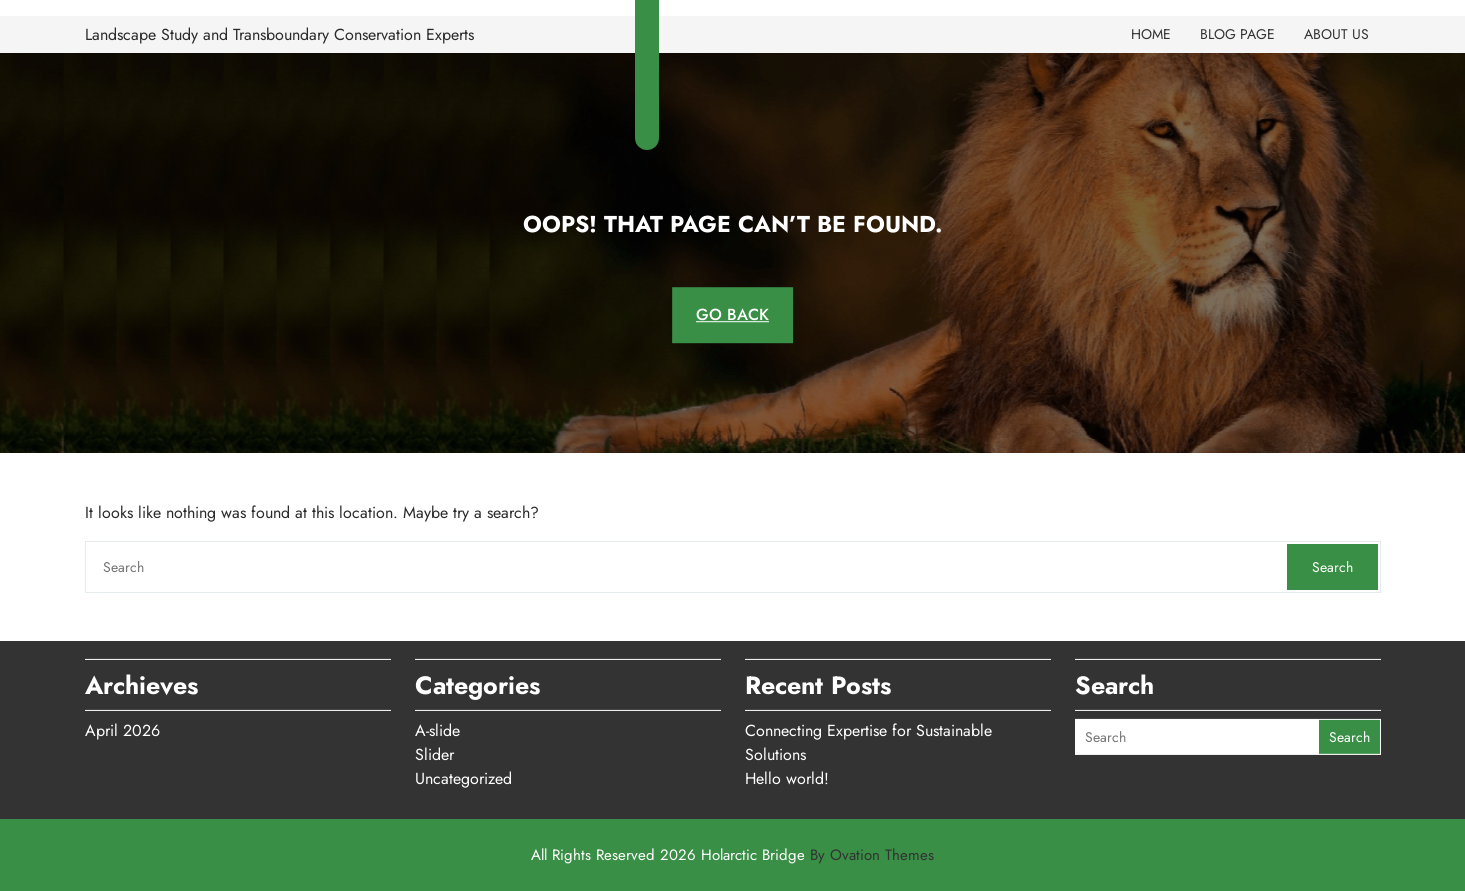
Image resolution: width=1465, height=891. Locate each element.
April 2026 (122, 726)
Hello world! (787, 774)
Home (1151, 34)
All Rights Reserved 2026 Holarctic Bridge (732, 855)
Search (1332, 567)
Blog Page (1237, 34)
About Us (1336, 34)
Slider (434, 750)
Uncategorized (463, 774)
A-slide (437, 726)
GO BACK (732, 314)
